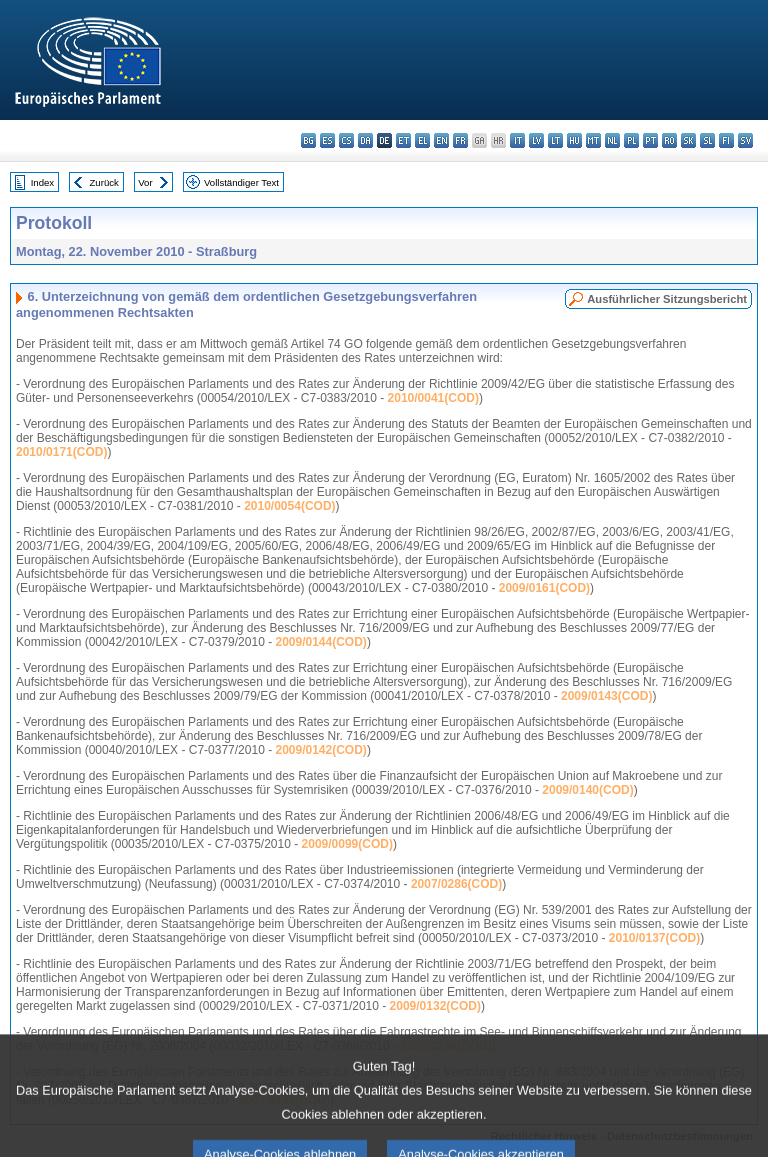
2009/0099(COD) (347, 844)
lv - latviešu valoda (536, 140)
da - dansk (365, 140)
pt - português (650, 140)
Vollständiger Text (241, 182)
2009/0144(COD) (320, 642)
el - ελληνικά (422, 140)
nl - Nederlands (612, 140)
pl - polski (631, 140)
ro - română (669, 140)
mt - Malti (593, 140)
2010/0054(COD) (289, 506)
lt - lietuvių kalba (555, 140)
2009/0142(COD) (320, 750)
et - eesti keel (403, 140)
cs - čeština (346, 140)
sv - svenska (745, 140)
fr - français (460, 140)
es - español (327, 140)
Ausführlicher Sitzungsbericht (667, 299)
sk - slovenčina (688, 140)
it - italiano (517, 140)
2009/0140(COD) (587, 790)
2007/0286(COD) (456, 884)
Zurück (104, 182)
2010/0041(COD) (433, 398)
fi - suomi (726, 140)
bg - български (308, 140)
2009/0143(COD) (606, 696)
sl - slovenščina (707, 140)
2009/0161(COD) (544, 588)
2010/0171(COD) (61, 452)
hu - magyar (574, 140)
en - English (441, 140)
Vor (145, 182)
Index (42, 182)
